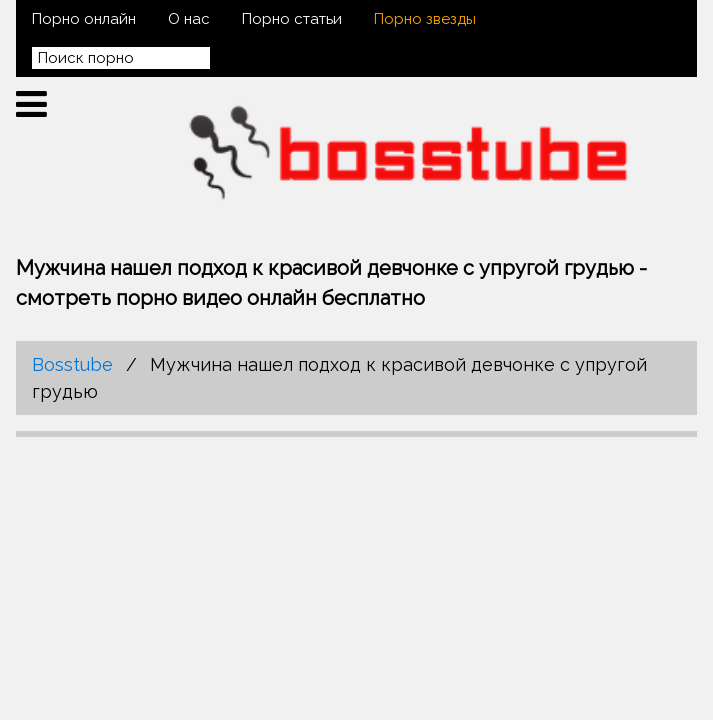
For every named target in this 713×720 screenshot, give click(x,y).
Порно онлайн (84, 19)
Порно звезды (425, 19)
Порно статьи (292, 19)
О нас (189, 19)
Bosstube (72, 364)
